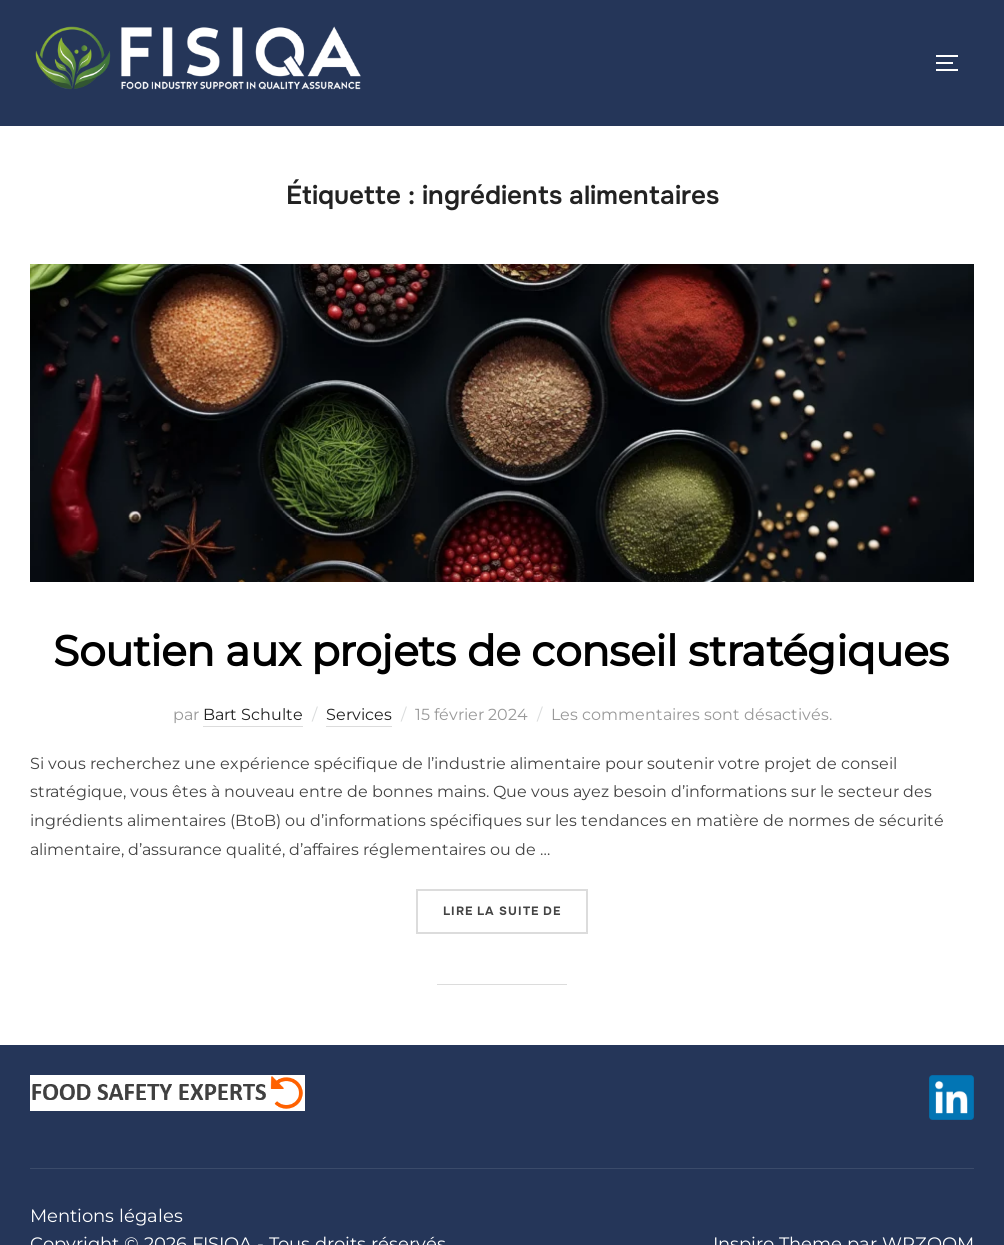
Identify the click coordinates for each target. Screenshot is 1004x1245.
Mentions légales (106, 1215)
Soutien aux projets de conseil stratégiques (501, 651)
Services (359, 714)
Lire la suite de (515, 904)
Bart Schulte (253, 714)
